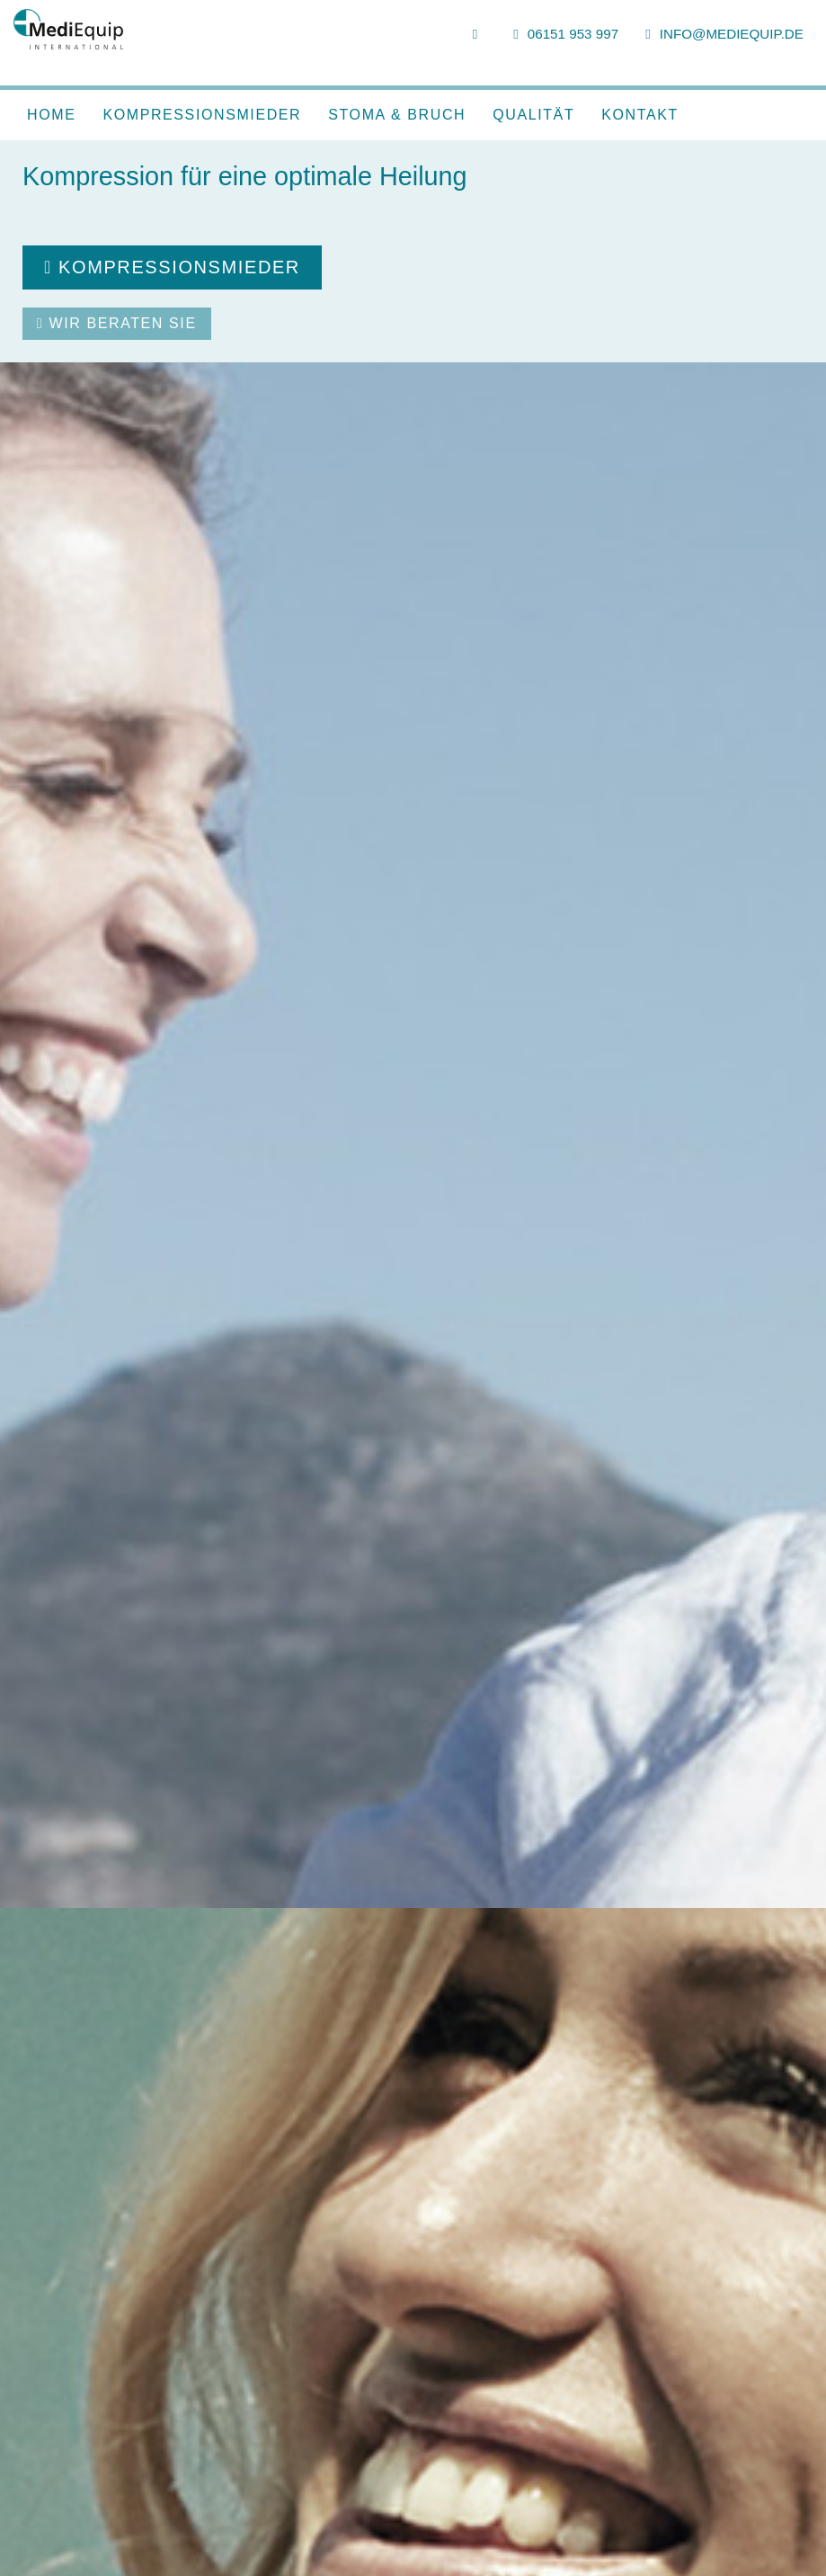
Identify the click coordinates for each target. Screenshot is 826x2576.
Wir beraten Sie (117, 323)
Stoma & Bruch (397, 114)
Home (51, 114)
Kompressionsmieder (201, 114)
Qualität (533, 114)
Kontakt (640, 114)
